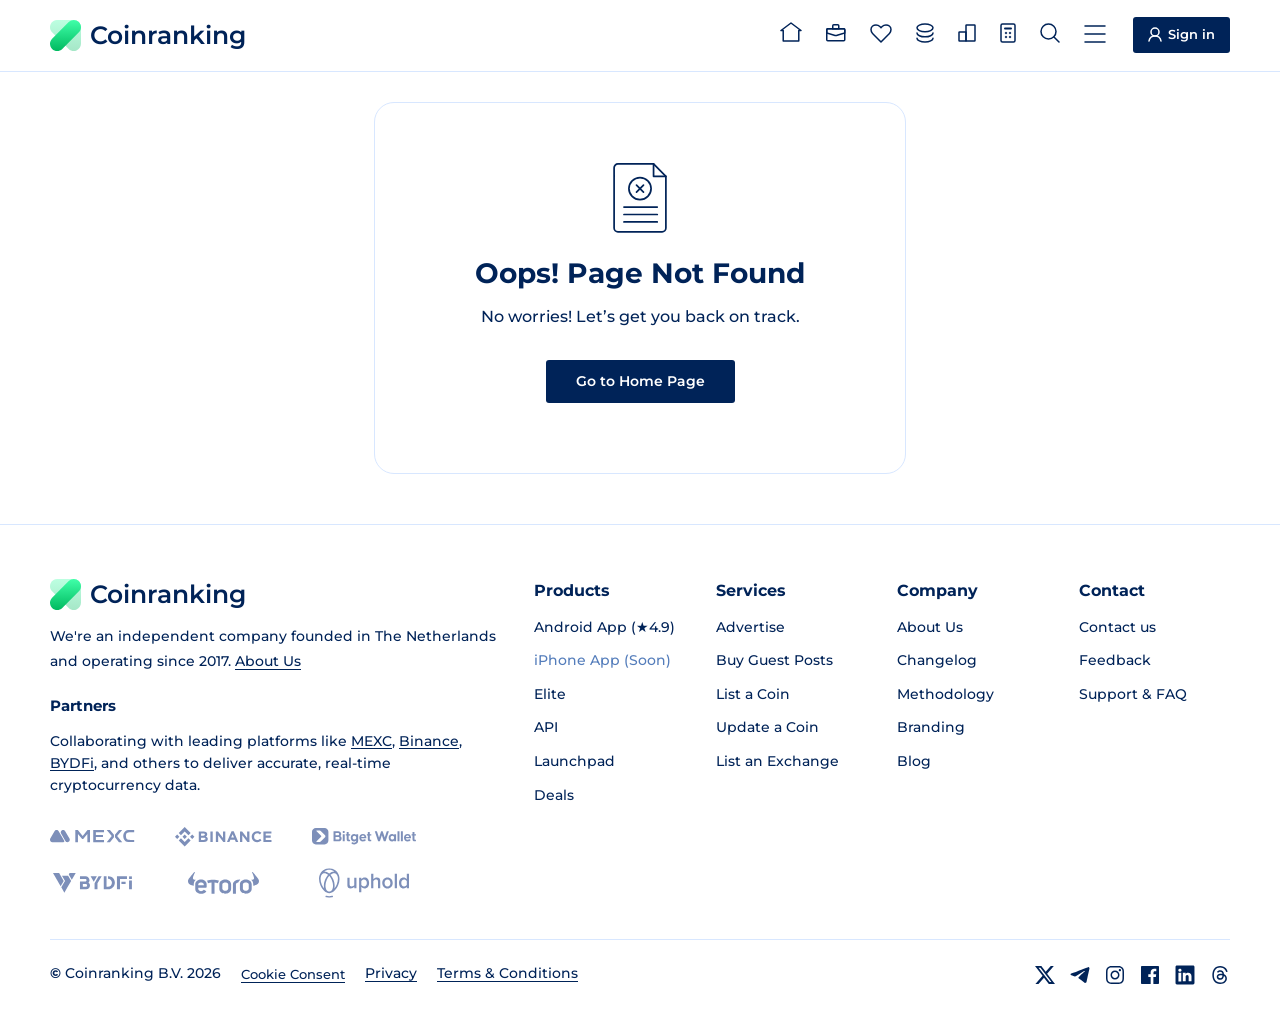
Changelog (937, 660)
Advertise (750, 627)
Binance (429, 741)
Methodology (945, 694)
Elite (550, 694)
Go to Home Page (640, 381)
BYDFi (72, 763)
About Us (268, 661)
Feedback (1115, 660)
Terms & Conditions (507, 973)
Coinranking (148, 35)
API (546, 727)
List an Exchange (777, 761)
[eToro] (223, 883)
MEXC (371, 741)
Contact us (1117, 627)
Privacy (391, 973)
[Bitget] (364, 836)
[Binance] (223, 837)
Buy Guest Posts (774, 660)
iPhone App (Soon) (602, 660)
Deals (554, 795)
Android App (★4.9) (604, 627)
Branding (931, 727)
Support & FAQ (1133, 694)
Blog (914, 761)
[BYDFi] (92, 883)
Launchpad (574, 761)
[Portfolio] (836, 36)
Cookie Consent (293, 974)
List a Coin (753, 694)
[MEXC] (92, 836)
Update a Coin (767, 727)
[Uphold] (364, 883)
